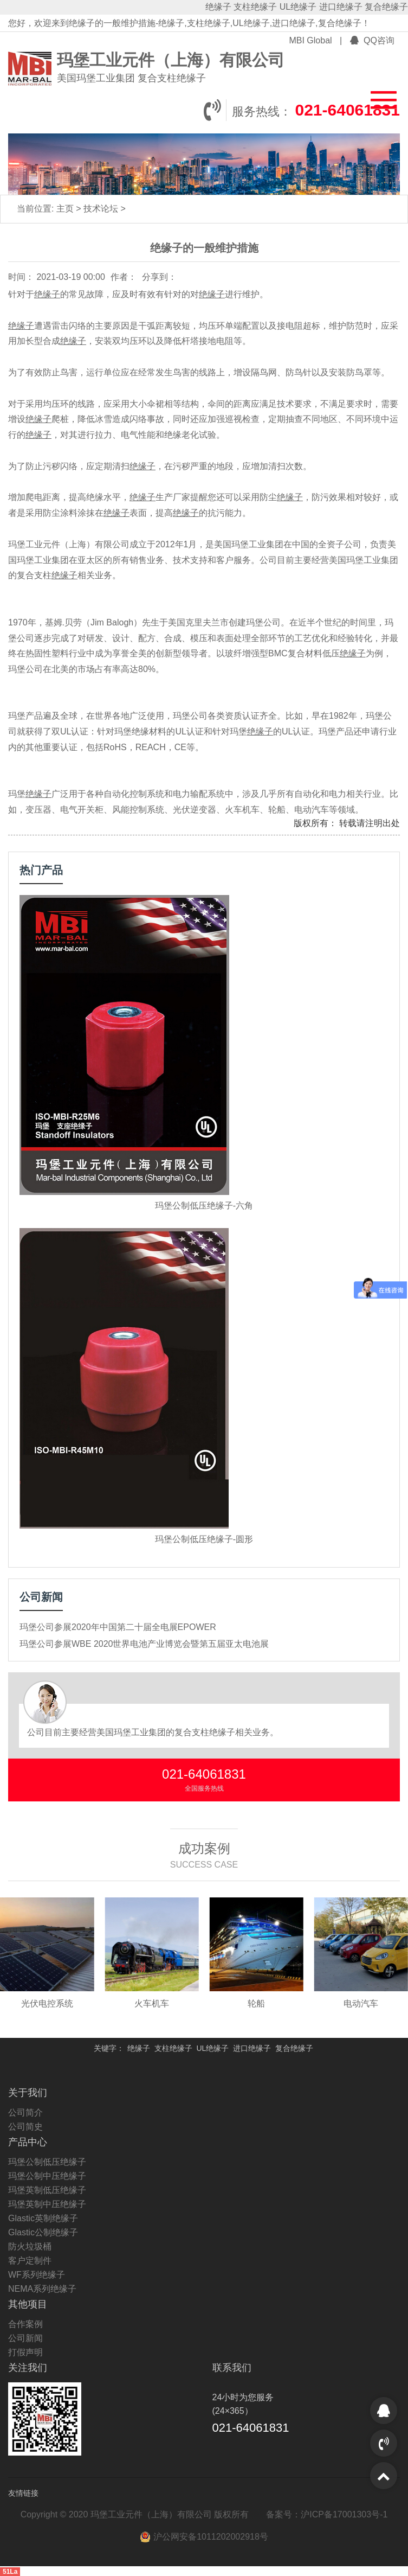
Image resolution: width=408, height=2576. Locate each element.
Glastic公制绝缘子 (43, 2232)
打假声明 (25, 2352)
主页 (66, 208)
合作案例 (25, 2324)
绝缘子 (218, 6)
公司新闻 (25, 2338)
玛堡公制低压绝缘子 (47, 2161)
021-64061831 (347, 110)
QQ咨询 (372, 40)
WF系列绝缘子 (36, 2274)
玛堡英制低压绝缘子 (47, 2190)
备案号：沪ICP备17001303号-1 (326, 2514)
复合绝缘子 (386, 6)
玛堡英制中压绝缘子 (47, 2204)
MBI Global (311, 40)
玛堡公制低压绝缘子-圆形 (204, 1539)
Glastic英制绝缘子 (43, 2218)
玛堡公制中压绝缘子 (47, 2176)
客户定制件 (29, 2260)
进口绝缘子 (340, 6)
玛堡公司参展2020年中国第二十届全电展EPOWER (118, 1627)
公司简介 (25, 2112)
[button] (377, 97)
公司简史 (25, 2126)
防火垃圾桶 (29, 2246)
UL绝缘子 (298, 6)
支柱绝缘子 (255, 6)
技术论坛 (101, 208)
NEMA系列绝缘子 (42, 2288)
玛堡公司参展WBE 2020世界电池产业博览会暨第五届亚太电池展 (144, 1643)
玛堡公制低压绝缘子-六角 (204, 1205)
